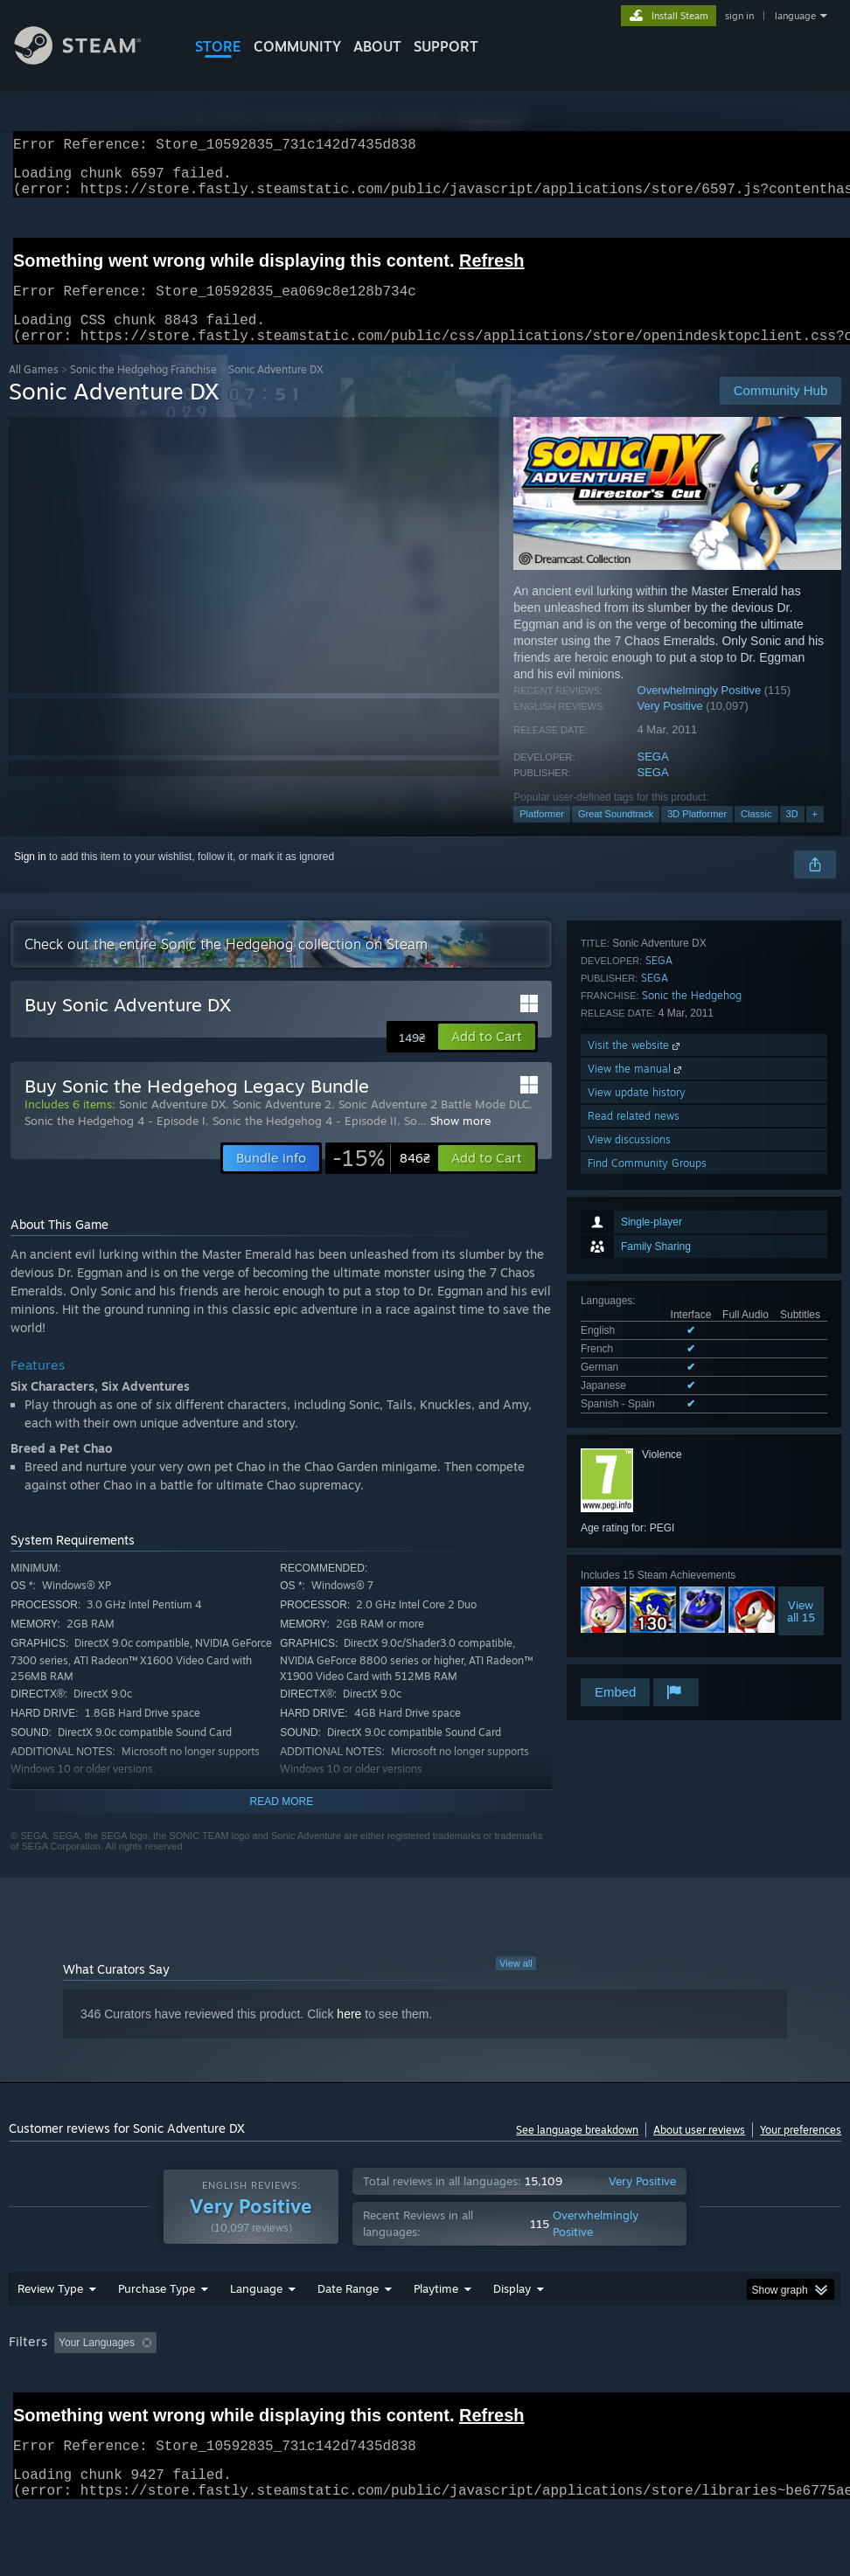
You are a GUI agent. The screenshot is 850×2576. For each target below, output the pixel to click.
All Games (34, 390)
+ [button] (815, 835)
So (410, 1142)
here (349, 2035)
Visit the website (635, 1533)
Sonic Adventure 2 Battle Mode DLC (433, 1125)
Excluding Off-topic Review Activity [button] (272, 2388)
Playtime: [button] (408, 2388)
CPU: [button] (770, 2388)
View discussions (629, 1628)
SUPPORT (446, 46)
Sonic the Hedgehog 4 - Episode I (115, 1142)
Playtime (436, 2334)
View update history (637, 1580)
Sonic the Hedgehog (692, 1483)
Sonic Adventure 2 (282, 1125)
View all (516, 1984)
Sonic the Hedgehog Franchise (143, 390)
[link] (381, 1179)
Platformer (541, 835)
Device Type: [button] (102, 2412)
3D (792, 835)
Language (256, 2334)
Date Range (348, 2334)
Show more (460, 1142)
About (377, 46)
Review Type (50, 2334)
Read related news (633, 1604)
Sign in (30, 877)
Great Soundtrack (615, 835)
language (795, 16)
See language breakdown (577, 2150)
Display (512, 2334)
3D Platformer (697, 835)
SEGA (653, 777)
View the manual (636, 1557)
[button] (486, 1058)
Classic (756, 835)
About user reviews (699, 2150)
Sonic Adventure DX (172, 1125)
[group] (425, 2400)
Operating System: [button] (681, 2388)
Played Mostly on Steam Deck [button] (533, 2388)
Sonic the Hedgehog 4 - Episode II (304, 1142)
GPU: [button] (25, 2412)
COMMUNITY (297, 46)
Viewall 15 (801, 1356)
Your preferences (800, 2150)
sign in (739, 16)
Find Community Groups (647, 1651)
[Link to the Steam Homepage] (91, 59)
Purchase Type (156, 2334)
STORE (218, 46)
